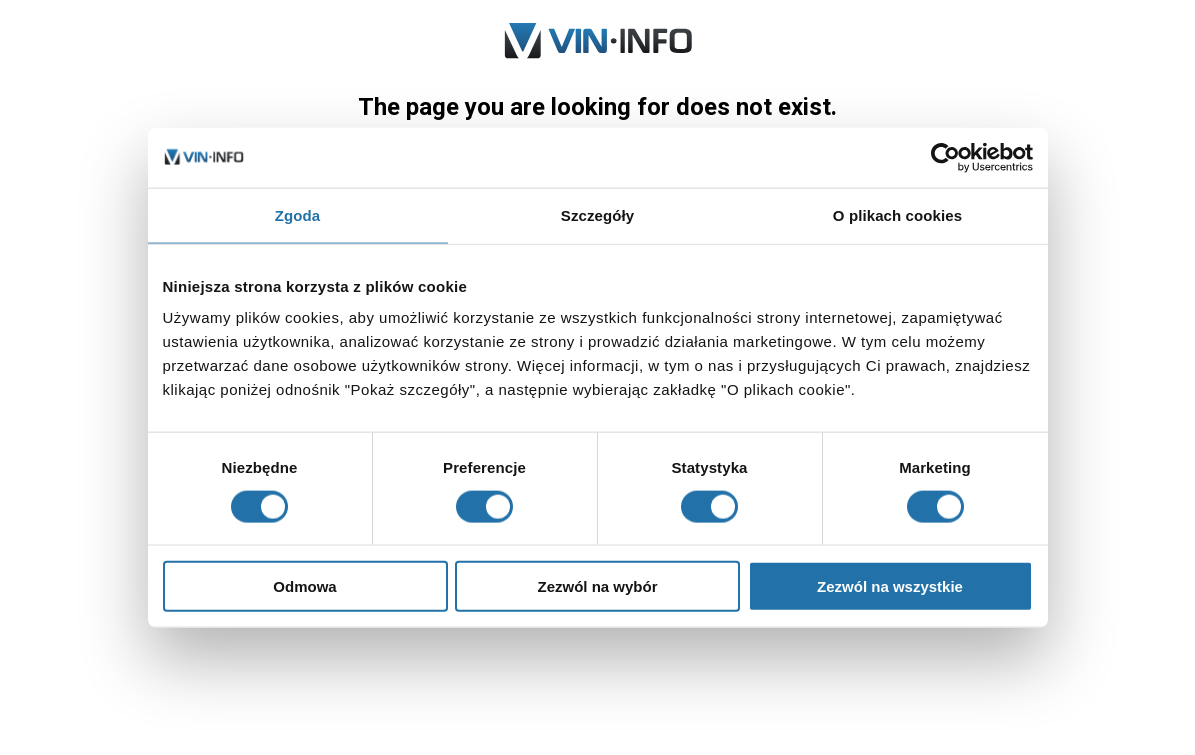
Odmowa (304, 586)
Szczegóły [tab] (597, 214)
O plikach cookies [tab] (897, 214)
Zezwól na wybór (597, 586)
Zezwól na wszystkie (890, 586)
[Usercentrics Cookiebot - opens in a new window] (945, 157)
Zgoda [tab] (298, 214)
